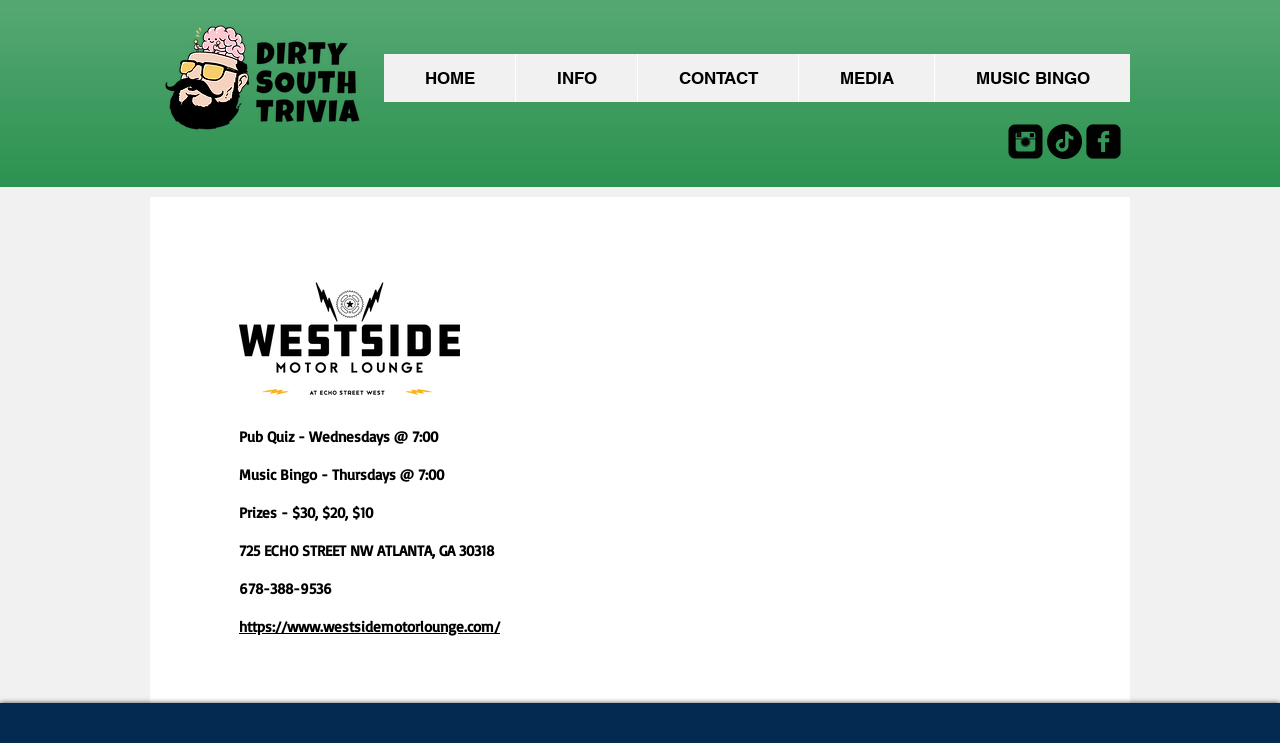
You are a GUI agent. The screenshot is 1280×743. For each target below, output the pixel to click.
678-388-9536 (285, 588)
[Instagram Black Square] (1025, 141)
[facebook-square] (1103, 141)
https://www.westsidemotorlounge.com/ (369, 626)
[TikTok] (1064, 141)
